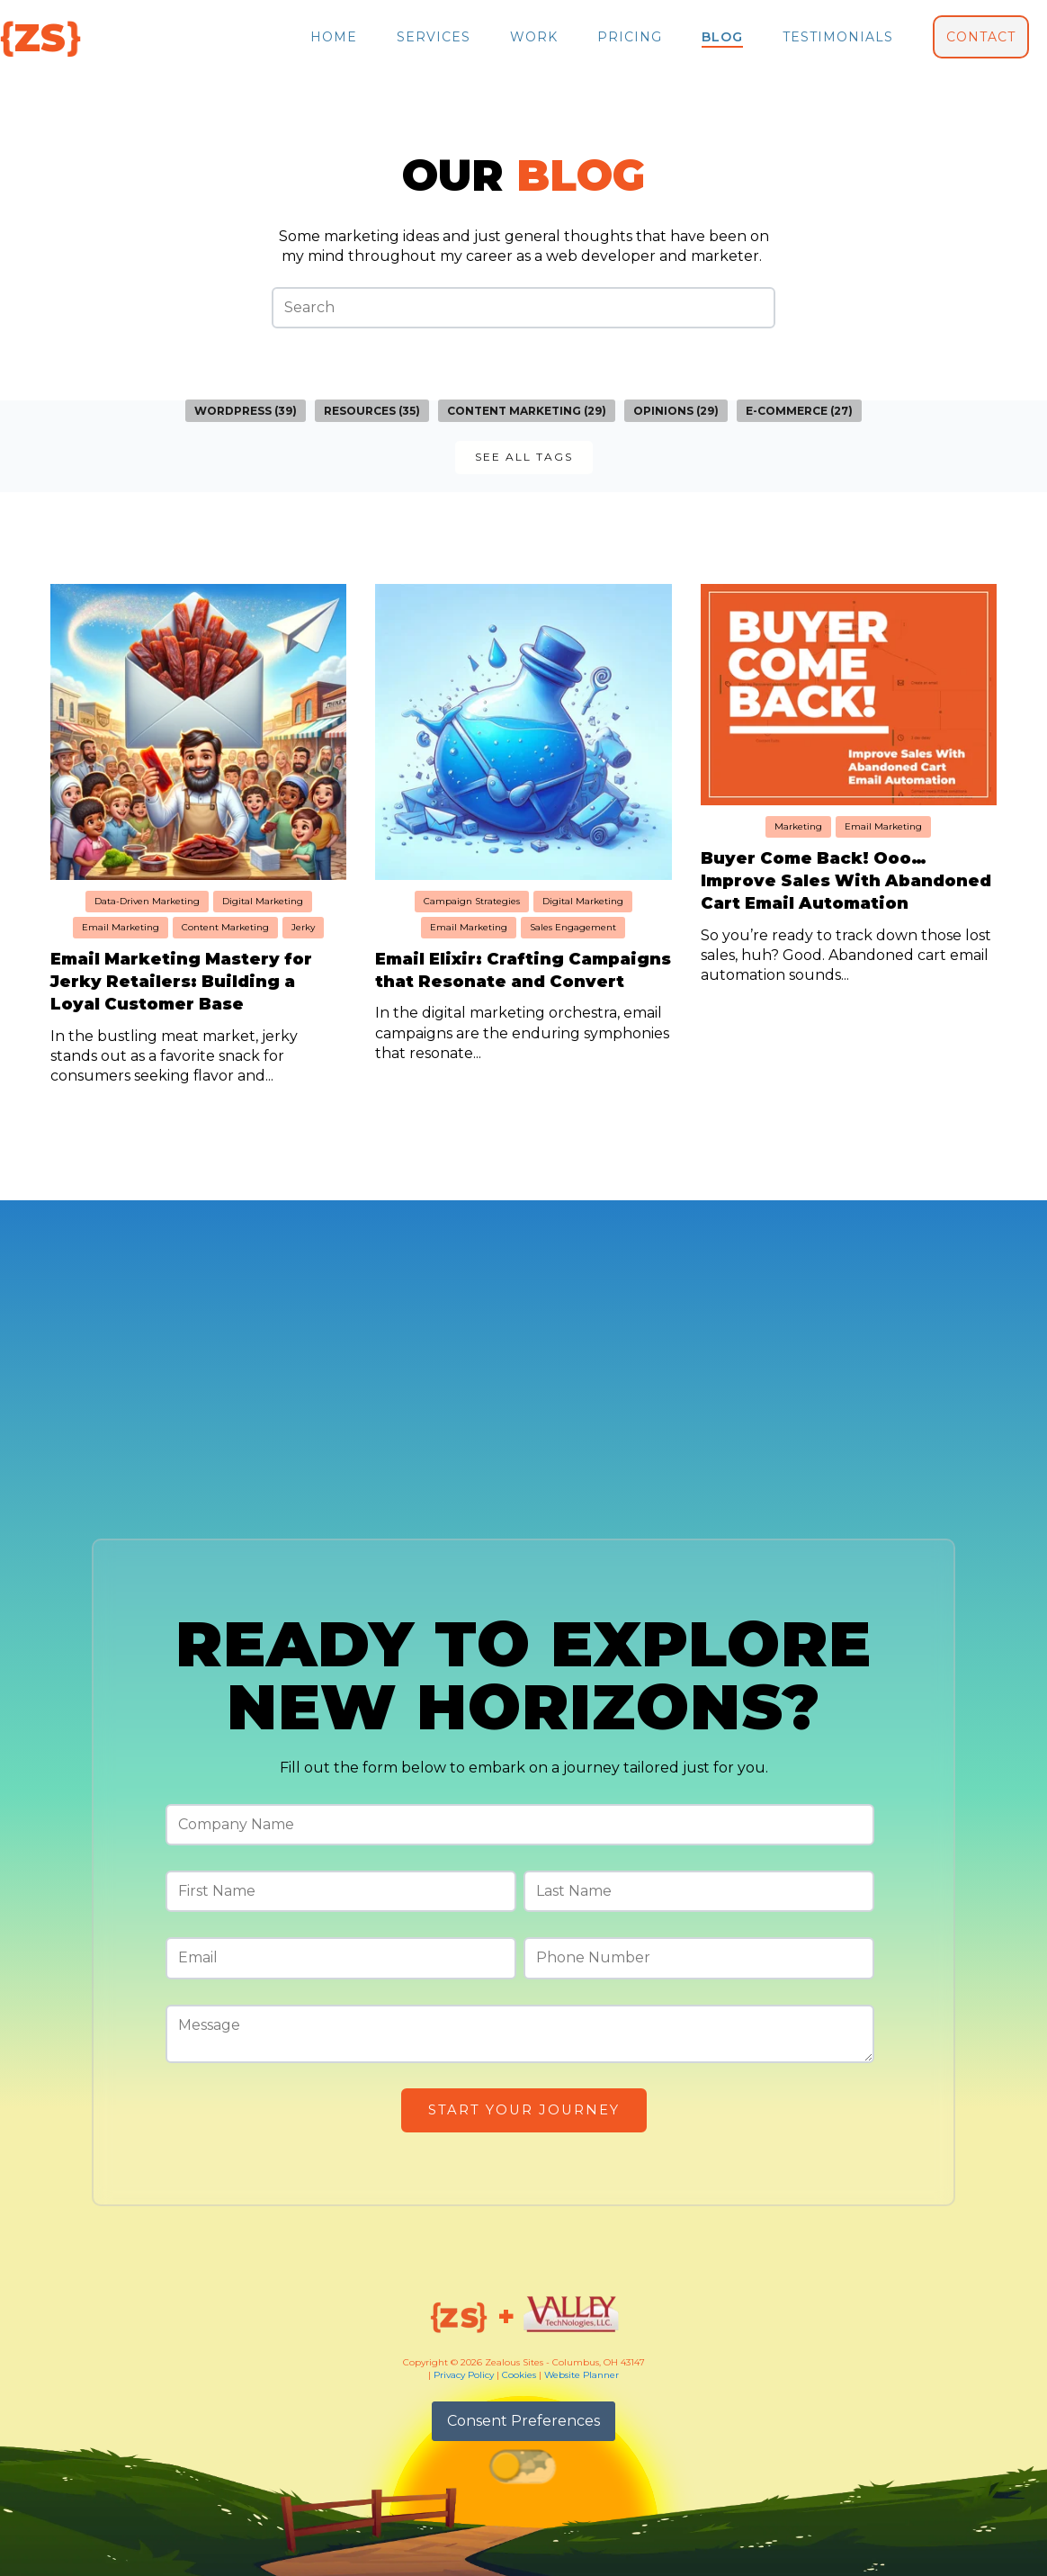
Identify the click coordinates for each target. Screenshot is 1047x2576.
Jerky (303, 927)
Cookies (519, 2375)
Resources (372, 410)
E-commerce (799, 410)
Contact (981, 37)
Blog (722, 37)
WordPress (245, 410)
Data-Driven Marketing (147, 901)
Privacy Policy (464, 2375)
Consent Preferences (523, 2420)
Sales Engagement (573, 927)
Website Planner (581, 2375)
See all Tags (524, 456)
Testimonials (838, 37)
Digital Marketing (262, 901)
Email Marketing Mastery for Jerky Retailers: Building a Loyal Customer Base (181, 981)
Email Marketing (120, 927)
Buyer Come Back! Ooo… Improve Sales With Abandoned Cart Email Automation (846, 880)
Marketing (798, 826)
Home (333, 37)
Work (534, 37)
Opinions (676, 410)
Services (433, 37)
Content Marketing (526, 410)
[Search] (523, 307)
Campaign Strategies (472, 901)
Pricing (629, 37)
